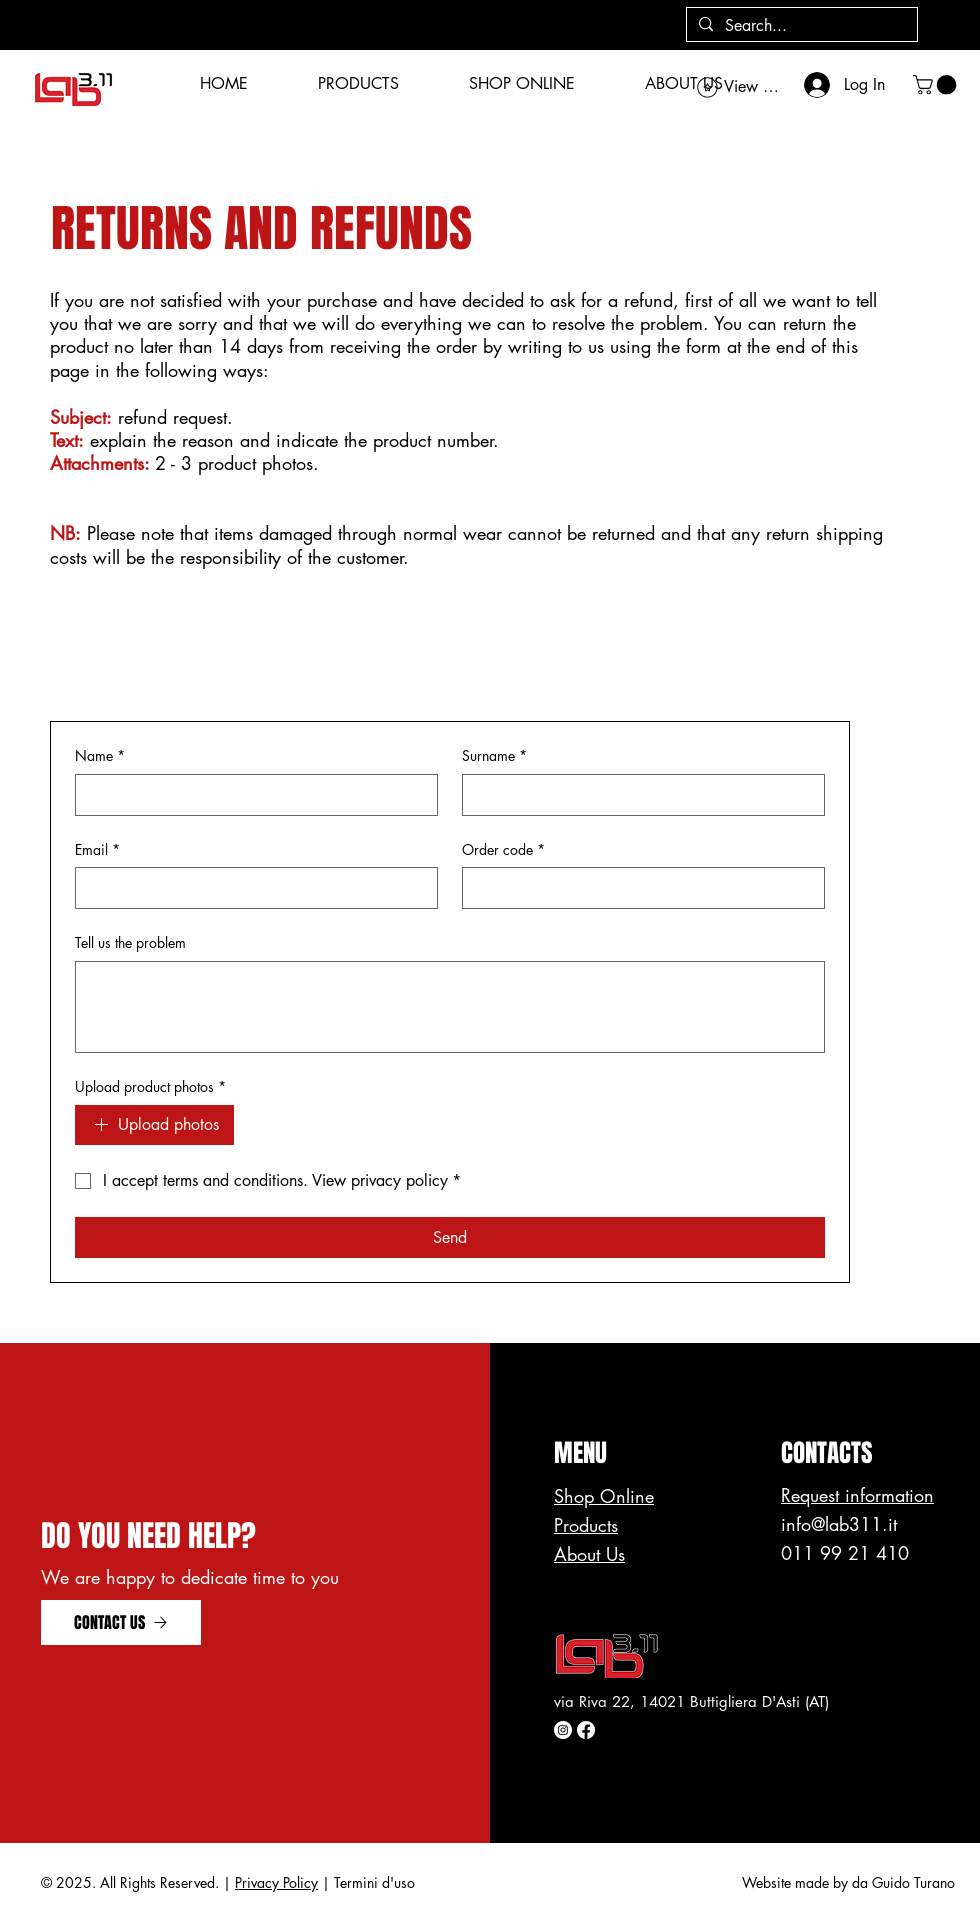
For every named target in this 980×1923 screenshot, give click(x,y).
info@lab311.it (839, 1524)
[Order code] (637, 888)
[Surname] (637, 795)
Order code (503, 850)
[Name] (250, 795)
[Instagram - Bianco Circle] (563, 1730)
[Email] (250, 888)
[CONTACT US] (121, 1622)
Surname (494, 756)
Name (100, 756)
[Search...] (800, 26)
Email (97, 850)
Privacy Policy (276, 1882)
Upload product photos (150, 1087)
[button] (937, 85)
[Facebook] (586, 1730)
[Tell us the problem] (450, 1007)
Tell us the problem (130, 942)
